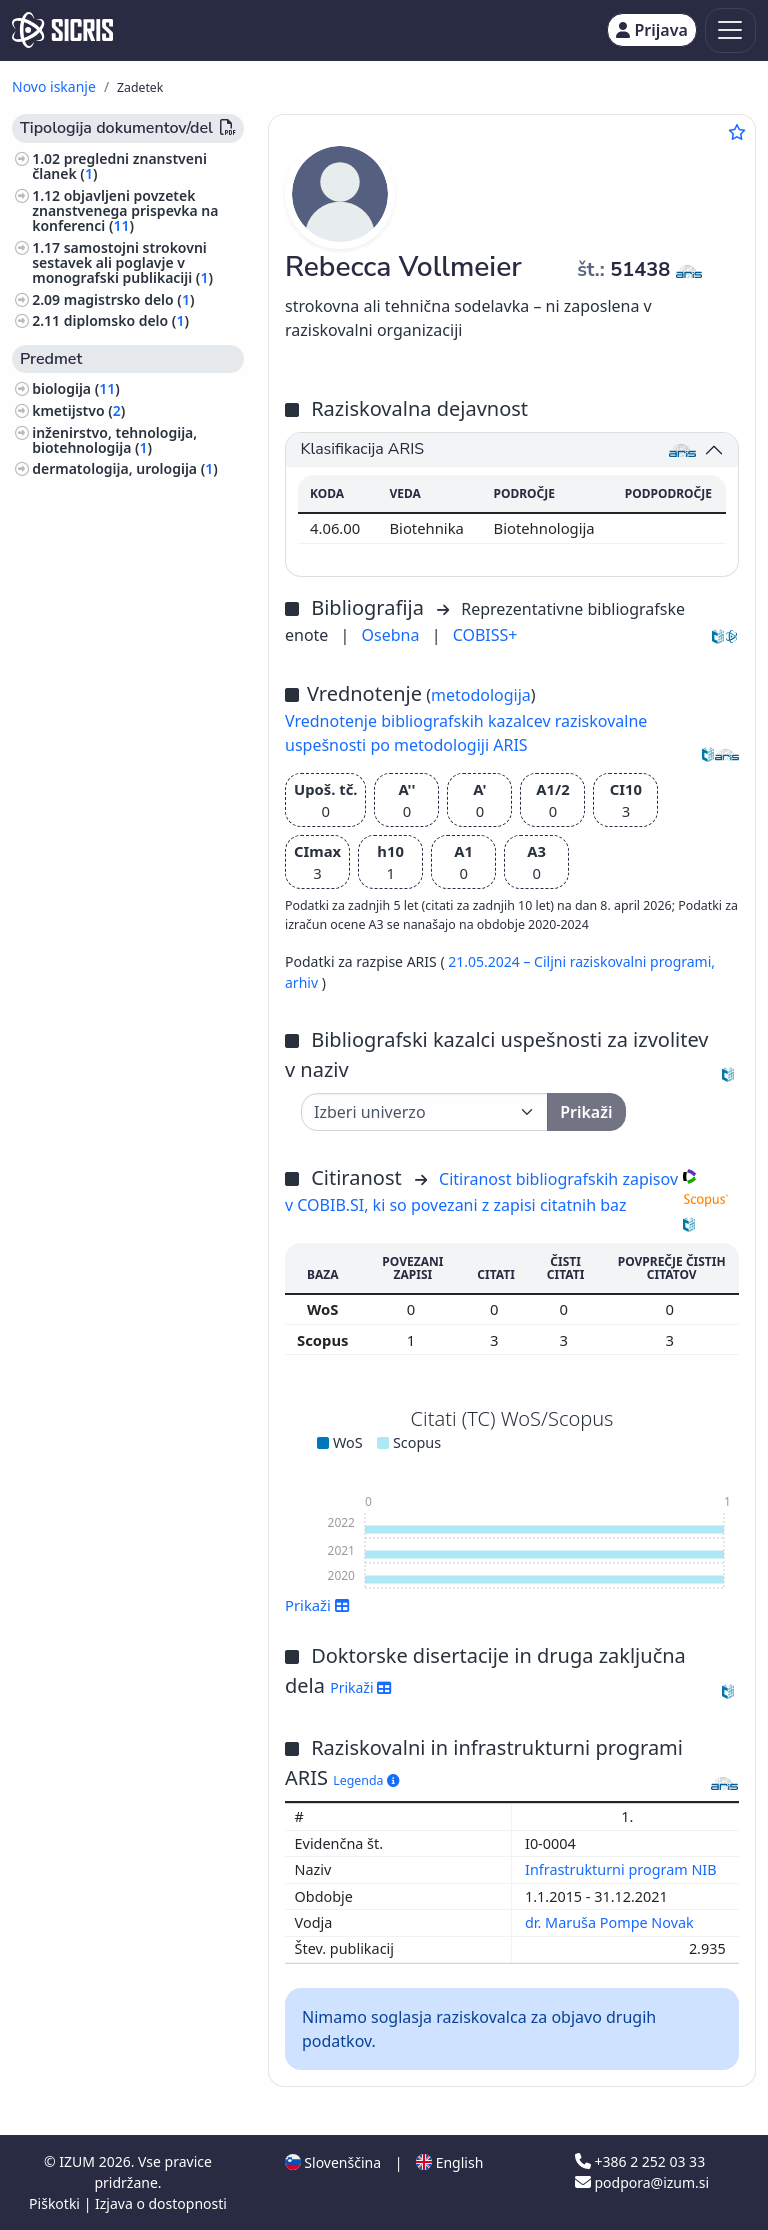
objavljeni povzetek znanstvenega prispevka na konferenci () (125, 210)
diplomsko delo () (126, 320)
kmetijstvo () (78, 410)
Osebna (393, 635)
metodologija (481, 695)
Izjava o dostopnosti (161, 2203)
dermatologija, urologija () (125, 468)
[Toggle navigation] (730, 30)
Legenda (366, 1780)
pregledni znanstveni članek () (119, 166)
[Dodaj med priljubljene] (737, 132)
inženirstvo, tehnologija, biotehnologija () (114, 440)
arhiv (303, 982)
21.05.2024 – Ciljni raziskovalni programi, (581, 961)
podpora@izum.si (642, 2182)
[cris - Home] (62, 30)
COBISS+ (485, 635)
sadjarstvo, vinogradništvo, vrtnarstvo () (124, 498)
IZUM (78, 2161)
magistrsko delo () (129, 299)
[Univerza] (424, 1112)
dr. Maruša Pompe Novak (611, 1922)
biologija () (76, 388)
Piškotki (56, 2203)
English (449, 2162)
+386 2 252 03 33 (640, 2161)
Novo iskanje (54, 86)
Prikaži (317, 1605)
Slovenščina (333, 2162)
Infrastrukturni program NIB (622, 1869)
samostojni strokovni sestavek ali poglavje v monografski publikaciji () (122, 262)
